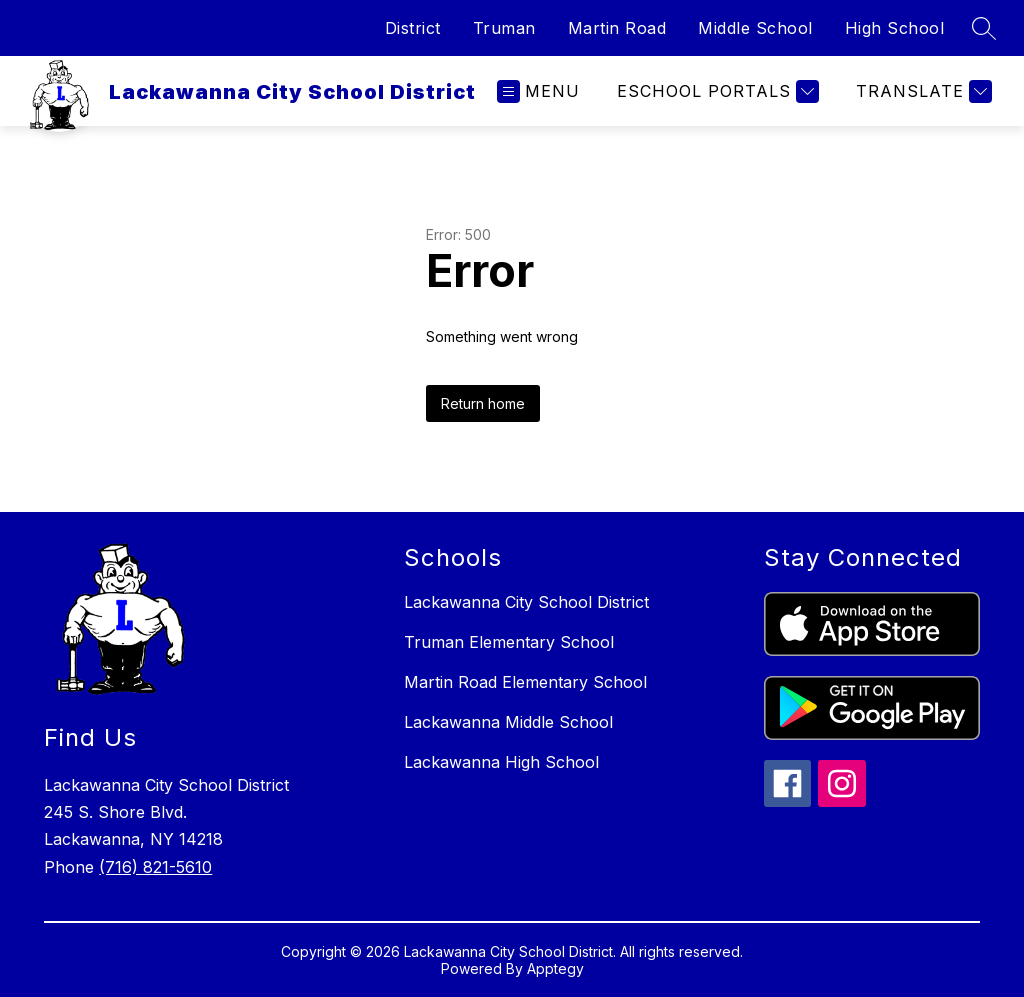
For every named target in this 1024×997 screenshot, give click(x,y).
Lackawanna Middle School (508, 722)
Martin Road (617, 28)
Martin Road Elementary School (525, 682)
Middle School (755, 28)
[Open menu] (538, 91)
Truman (504, 28)
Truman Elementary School (509, 642)
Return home (483, 403)
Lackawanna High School (501, 762)
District (413, 28)
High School (895, 28)
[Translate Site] (921, 91)
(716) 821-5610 (155, 867)
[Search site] (984, 28)
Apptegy (555, 968)
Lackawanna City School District (526, 602)
